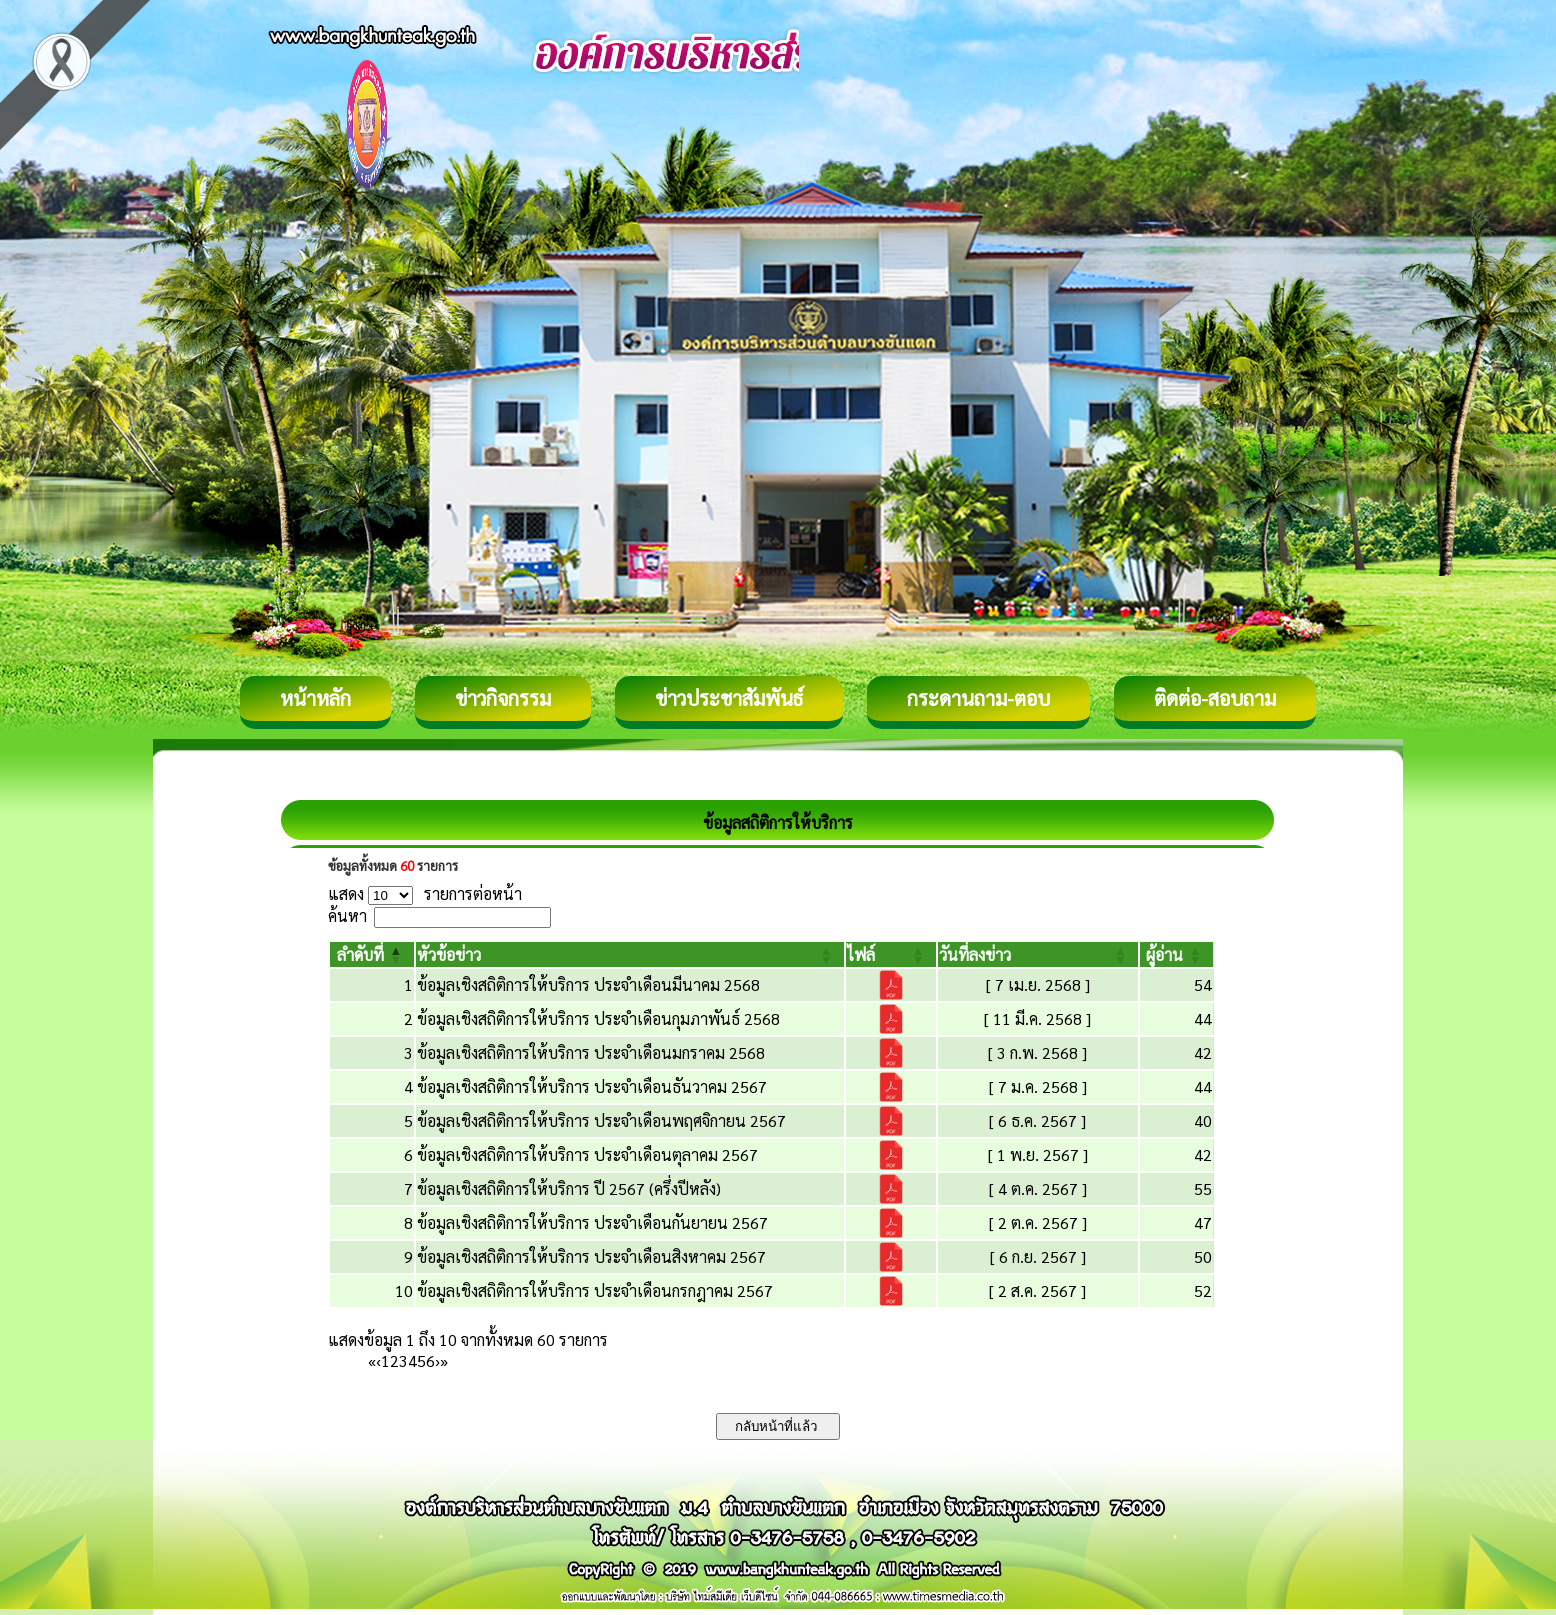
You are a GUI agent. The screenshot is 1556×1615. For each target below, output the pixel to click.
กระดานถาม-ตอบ (978, 698)
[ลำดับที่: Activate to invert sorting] (372, 954)
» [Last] (444, 1360)
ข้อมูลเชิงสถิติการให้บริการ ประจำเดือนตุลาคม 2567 (587, 1154)
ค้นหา (347, 915)
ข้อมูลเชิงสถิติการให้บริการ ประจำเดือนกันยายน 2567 (592, 1222)
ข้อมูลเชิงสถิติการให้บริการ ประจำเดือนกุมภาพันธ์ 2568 (598, 1018)
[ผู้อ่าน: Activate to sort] (1177, 954)
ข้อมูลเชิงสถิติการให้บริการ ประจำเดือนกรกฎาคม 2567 (595, 1290)
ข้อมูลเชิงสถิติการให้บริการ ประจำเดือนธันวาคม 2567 (592, 1086)
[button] (360, 954)
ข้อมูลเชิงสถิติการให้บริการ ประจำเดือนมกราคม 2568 (591, 1052)
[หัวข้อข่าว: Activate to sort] (630, 954)
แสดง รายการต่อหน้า (425, 893)
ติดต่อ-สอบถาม (1215, 698)
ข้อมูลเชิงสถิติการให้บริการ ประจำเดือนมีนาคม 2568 (588, 984)
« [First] (372, 1360)
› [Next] (437, 1360)
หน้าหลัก (315, 698)
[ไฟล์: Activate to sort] (891, 954)
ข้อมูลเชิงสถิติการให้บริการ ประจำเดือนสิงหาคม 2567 (591, 1256)
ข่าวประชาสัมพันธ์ (729, 698)
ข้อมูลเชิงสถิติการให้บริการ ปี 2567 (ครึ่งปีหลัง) (569, 1188)
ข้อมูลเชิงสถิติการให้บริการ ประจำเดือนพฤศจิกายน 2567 (601, 1120)
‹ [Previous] (378, 1360)
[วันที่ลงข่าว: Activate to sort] (1038, 954)
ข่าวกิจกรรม (503, 698)
